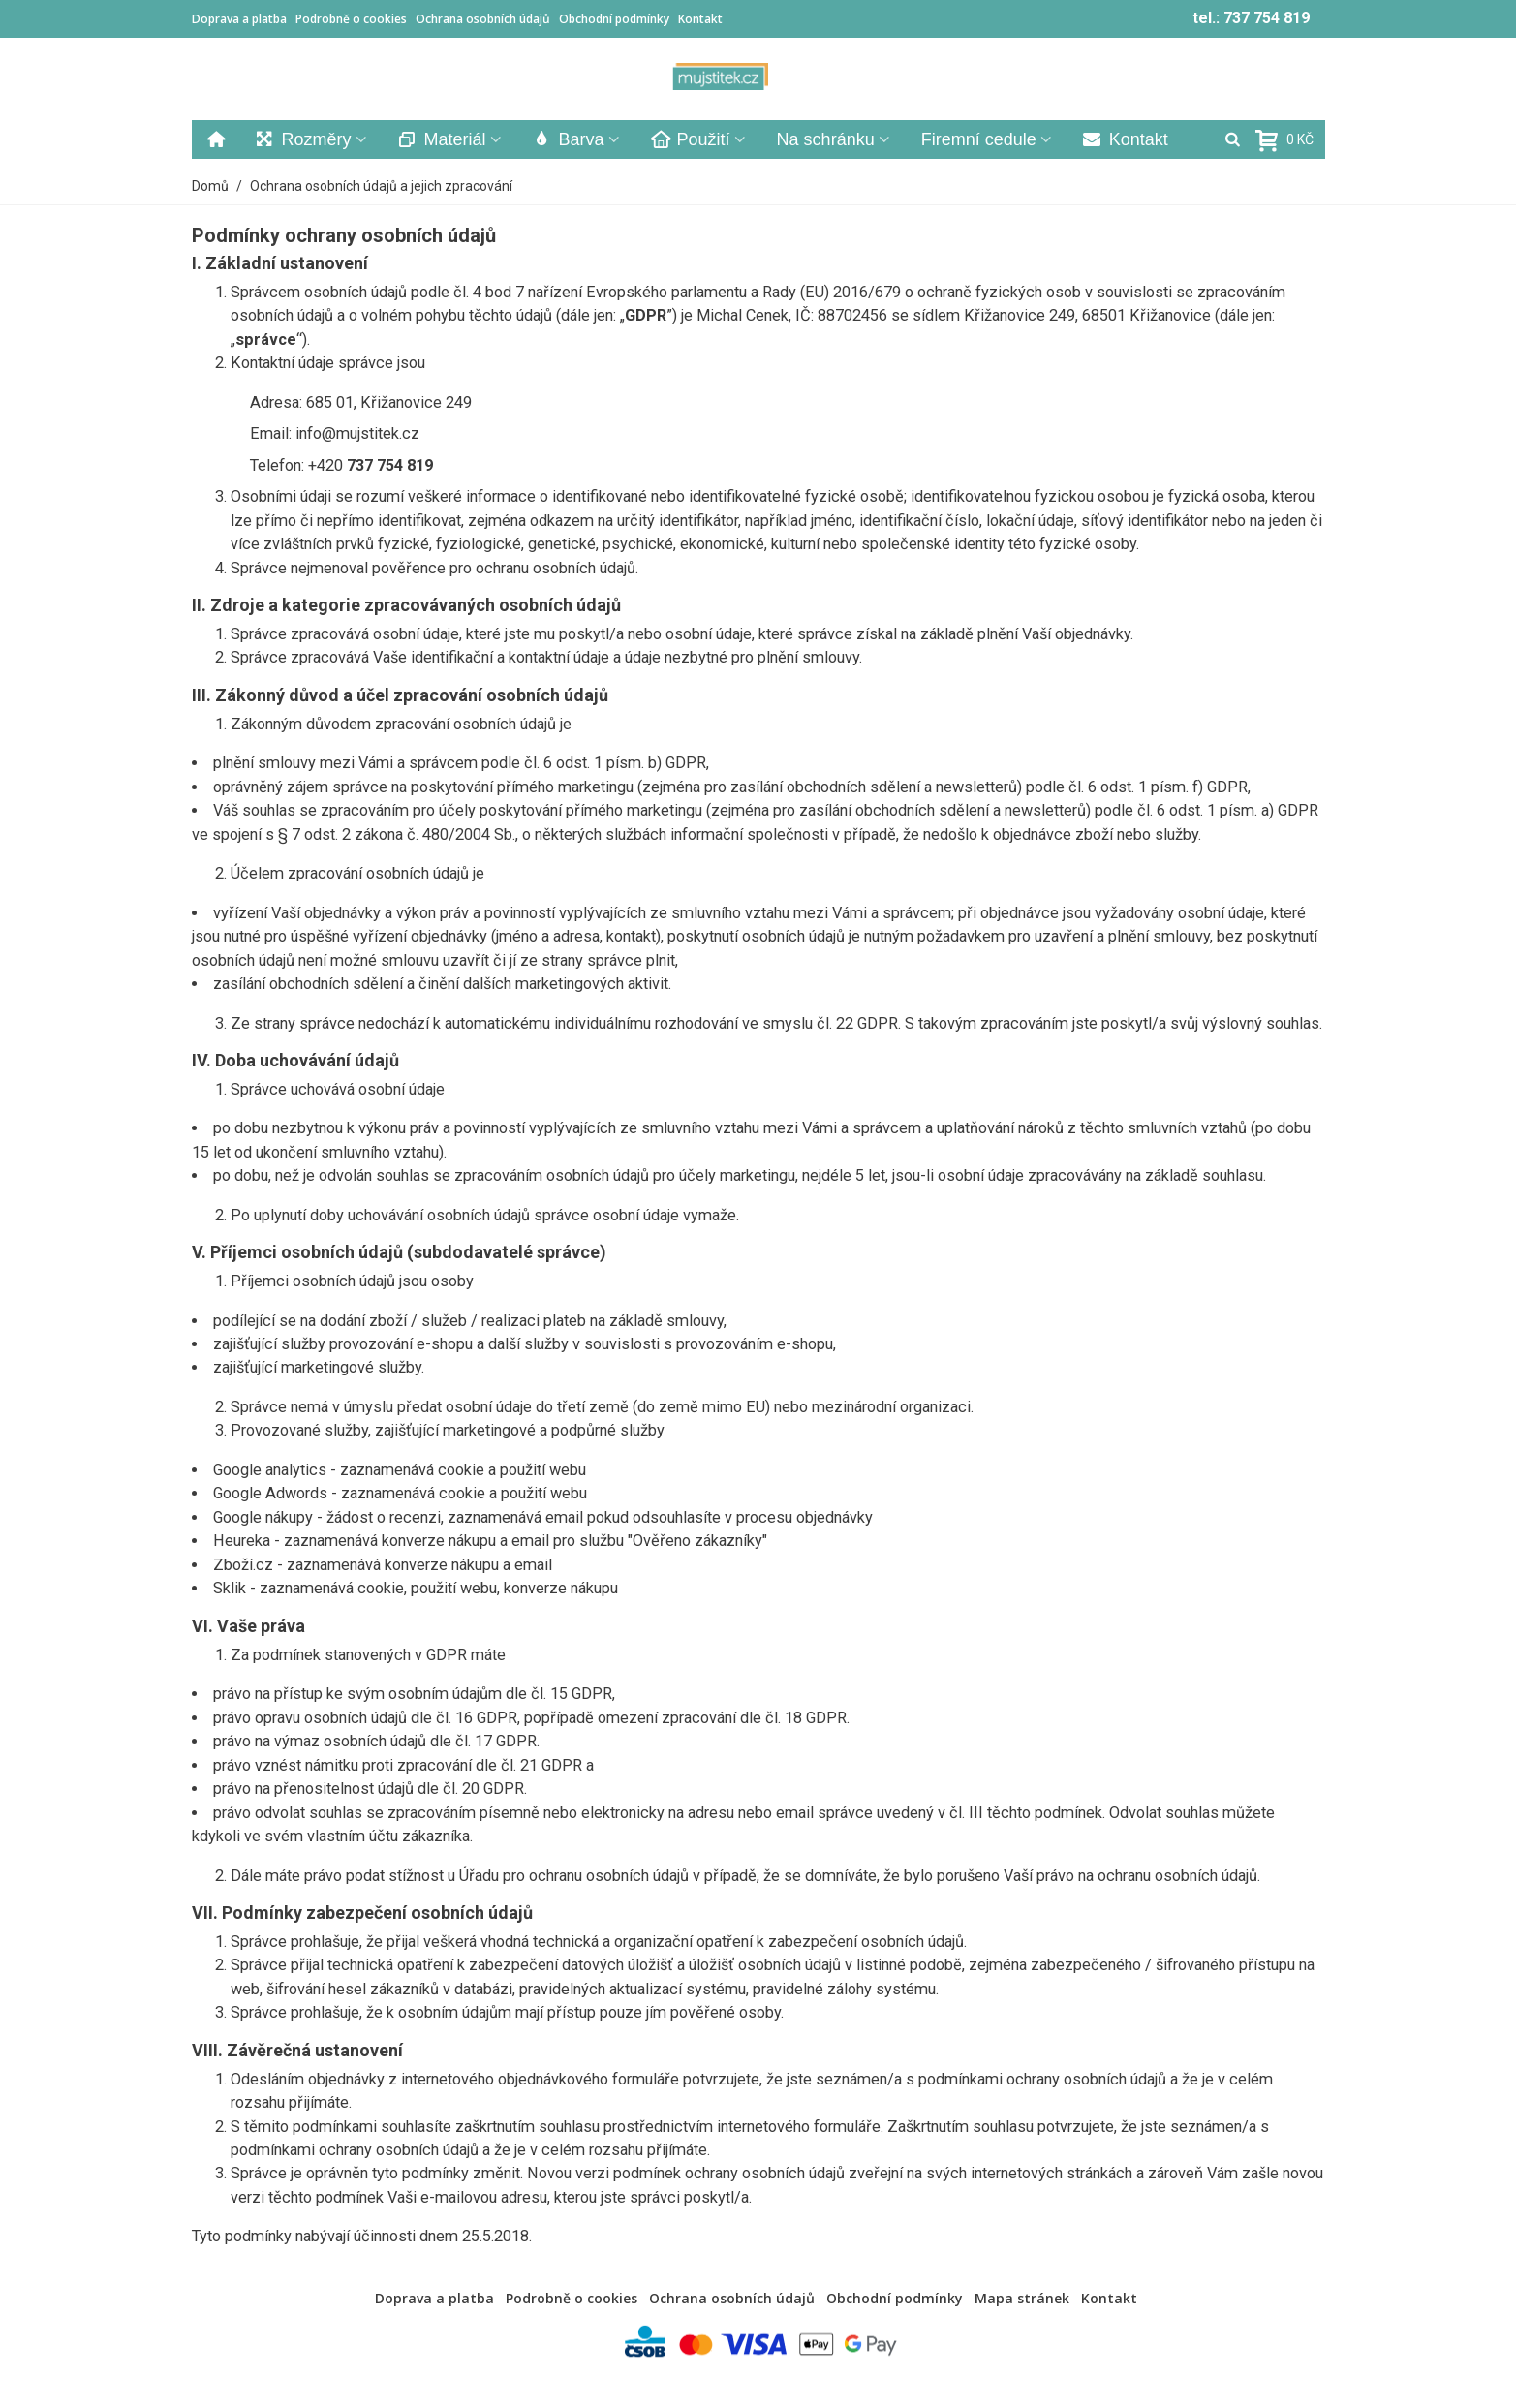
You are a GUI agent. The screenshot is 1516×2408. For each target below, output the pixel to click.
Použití (690, 139)
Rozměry (304, 139)
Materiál (442, 139)
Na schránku (826, 139)
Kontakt (700, 19)
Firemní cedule (978, 139)
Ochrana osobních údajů (483, 19)
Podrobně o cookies (351, 19)
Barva (568, 139)
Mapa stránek (1022, 2298)
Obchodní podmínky (614, 19)
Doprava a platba (239, 19)
